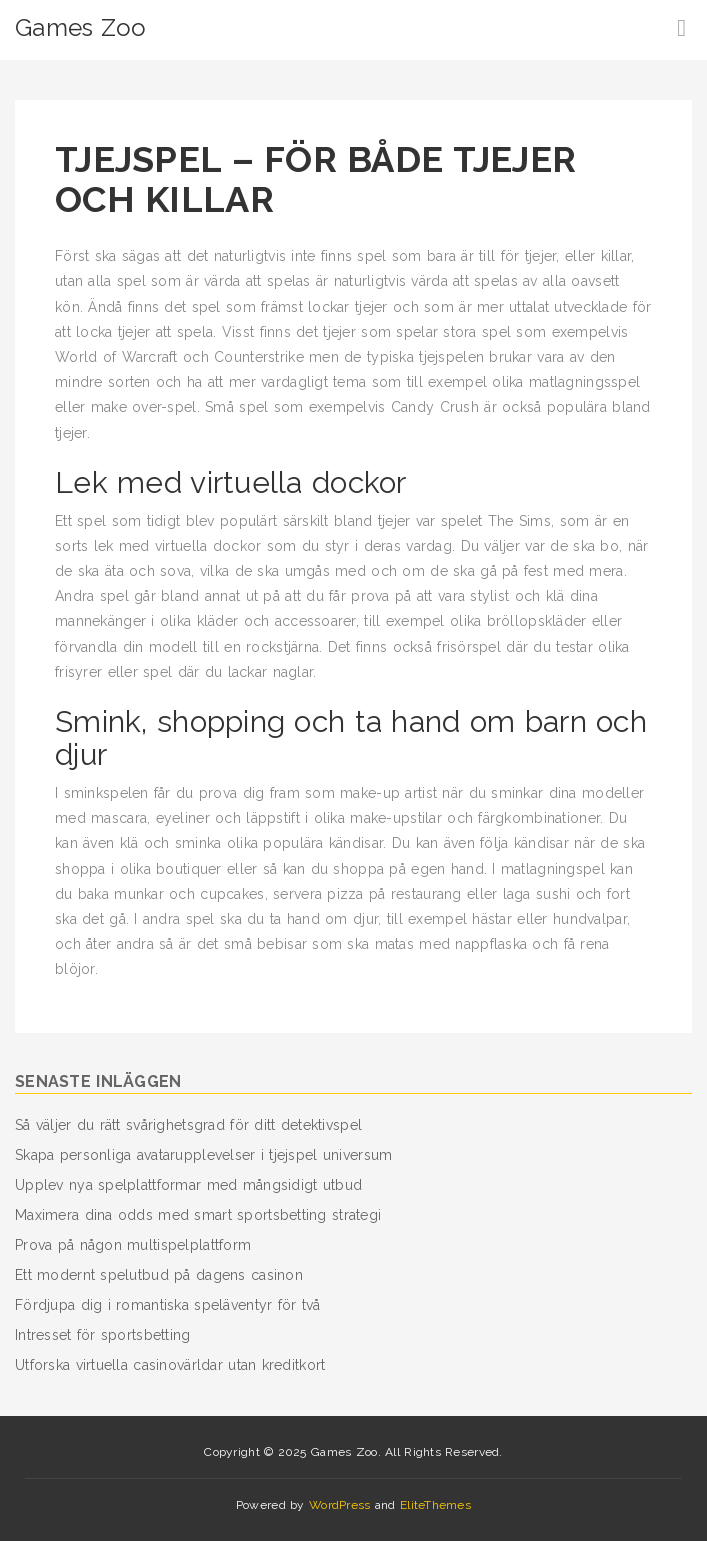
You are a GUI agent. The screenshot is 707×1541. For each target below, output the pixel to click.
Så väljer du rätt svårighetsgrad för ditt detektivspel (188, 1125)
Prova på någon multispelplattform (133, 1245)
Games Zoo (81, 27)
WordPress (340, 1505)
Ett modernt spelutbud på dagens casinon (159, 1275)
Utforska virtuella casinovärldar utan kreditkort (170, 1365)
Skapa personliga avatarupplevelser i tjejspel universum (203, 1155)
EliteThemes (435, 1505)
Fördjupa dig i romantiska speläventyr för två (168, 1305)
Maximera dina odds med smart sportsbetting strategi (198, 1215)
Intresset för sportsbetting (103, 1335)
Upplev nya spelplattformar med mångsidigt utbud (188, 1185)
